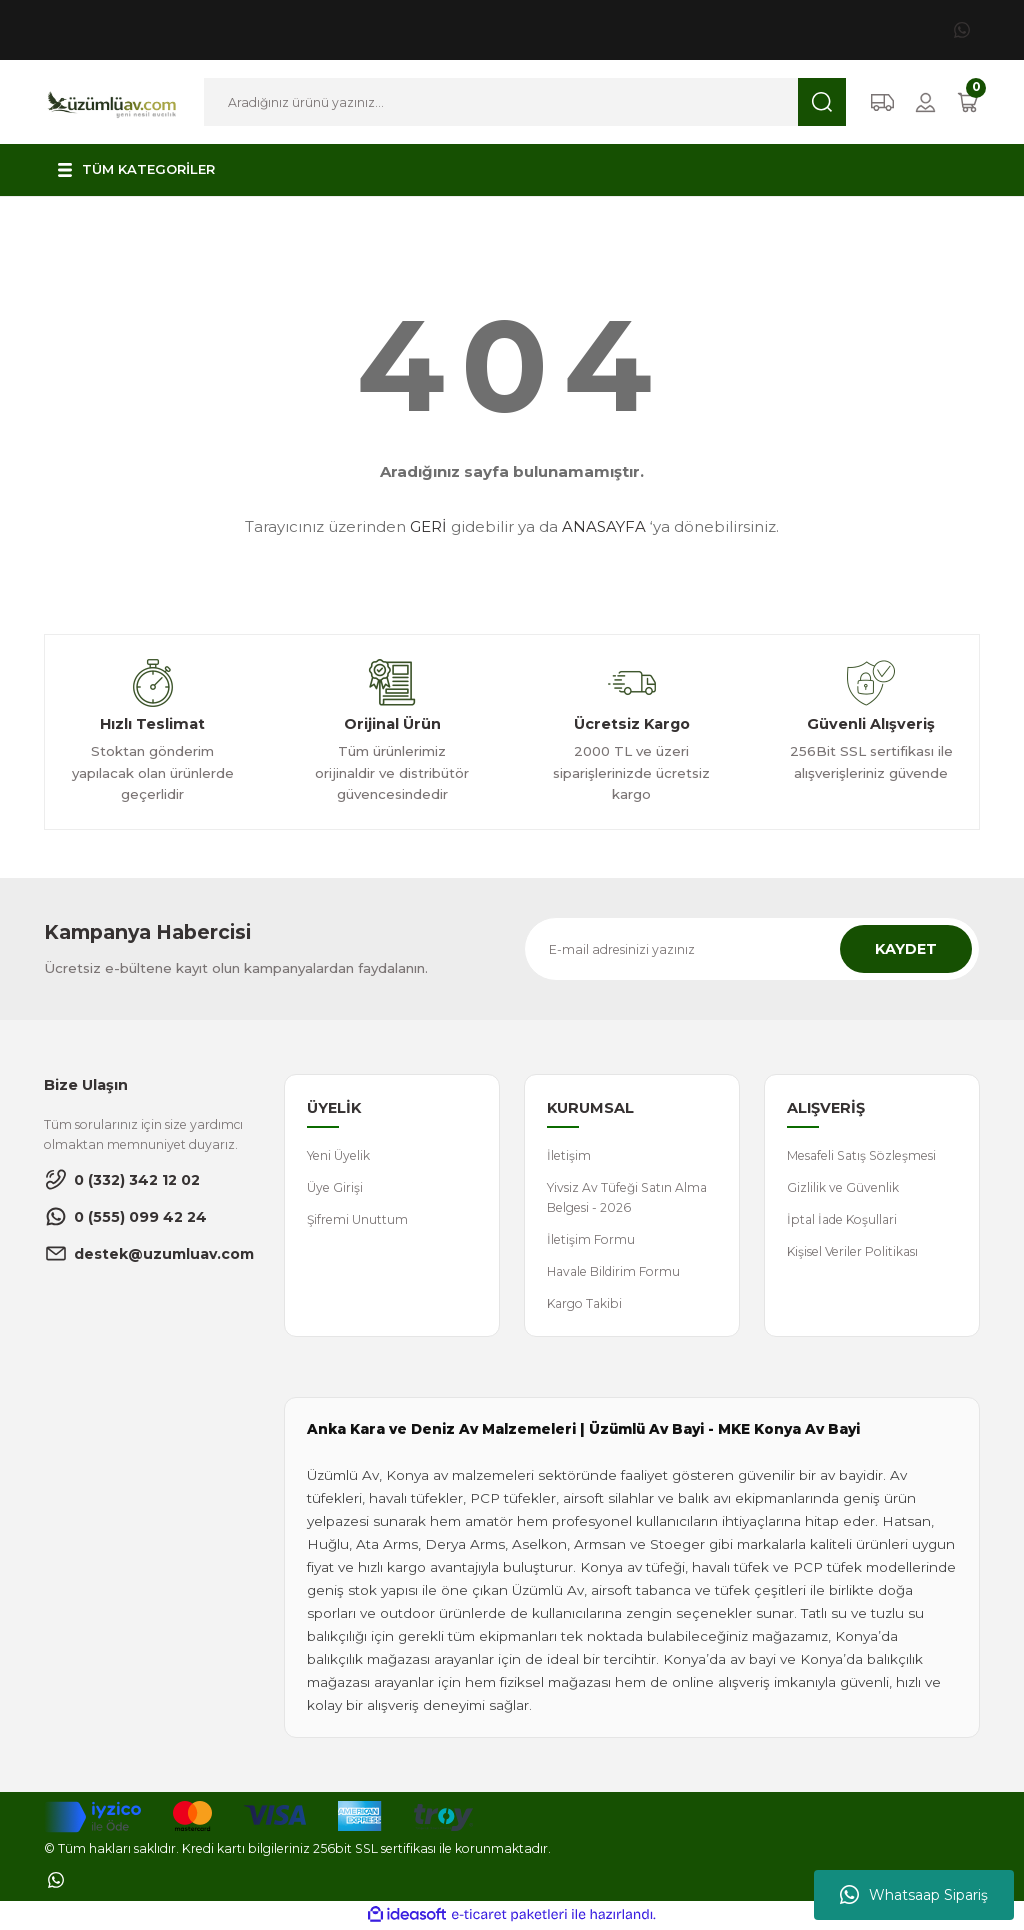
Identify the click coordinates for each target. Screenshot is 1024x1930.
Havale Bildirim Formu (615, 1272)
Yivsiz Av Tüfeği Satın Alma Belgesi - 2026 (628, 1197)
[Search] (525, 102)
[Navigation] (135, 170)
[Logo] (112, 101)
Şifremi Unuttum (358, 1219)
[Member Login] (925, 102)
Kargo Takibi (586, 1304)
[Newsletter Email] (752, 949)
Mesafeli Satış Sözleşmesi (862, 1155)
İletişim (569, 1155)
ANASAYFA (604, 526)
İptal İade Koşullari (844, 1219)
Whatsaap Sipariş (914, 1895)
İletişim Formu (591, 1240)
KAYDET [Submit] (906, 949)
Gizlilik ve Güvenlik (843, 1187)
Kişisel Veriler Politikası (854, 1252)
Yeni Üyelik (338, 1155)
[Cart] (968, 102)
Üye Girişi (335, 1187)
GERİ (428, 526)
